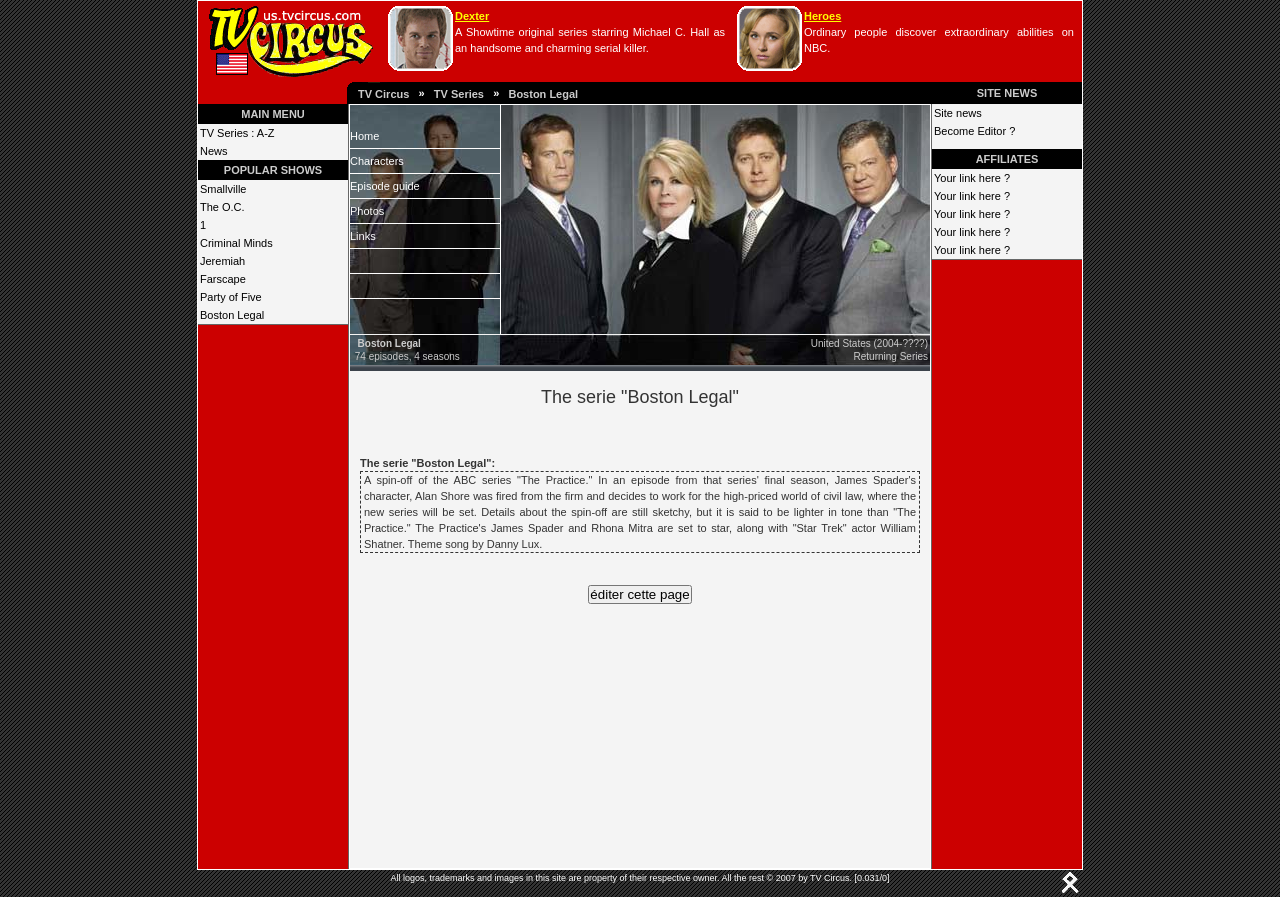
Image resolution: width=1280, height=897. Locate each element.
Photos (367, 211)
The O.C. (222, 207)
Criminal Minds (236, 243)
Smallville (223, 189)
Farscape (223, 279)
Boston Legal (543, 94)
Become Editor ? (974, 131)
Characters (377, 161)
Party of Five (231, 297)
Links (363, 236)
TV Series (459, 94)
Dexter (472, 16)
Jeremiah (222, 261)
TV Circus (383, 94)
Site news (958, 113)
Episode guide (385, 186)
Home (364, 136)
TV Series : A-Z (237, 133)
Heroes (822, 16)
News (214, 151)
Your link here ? (972, 178)
